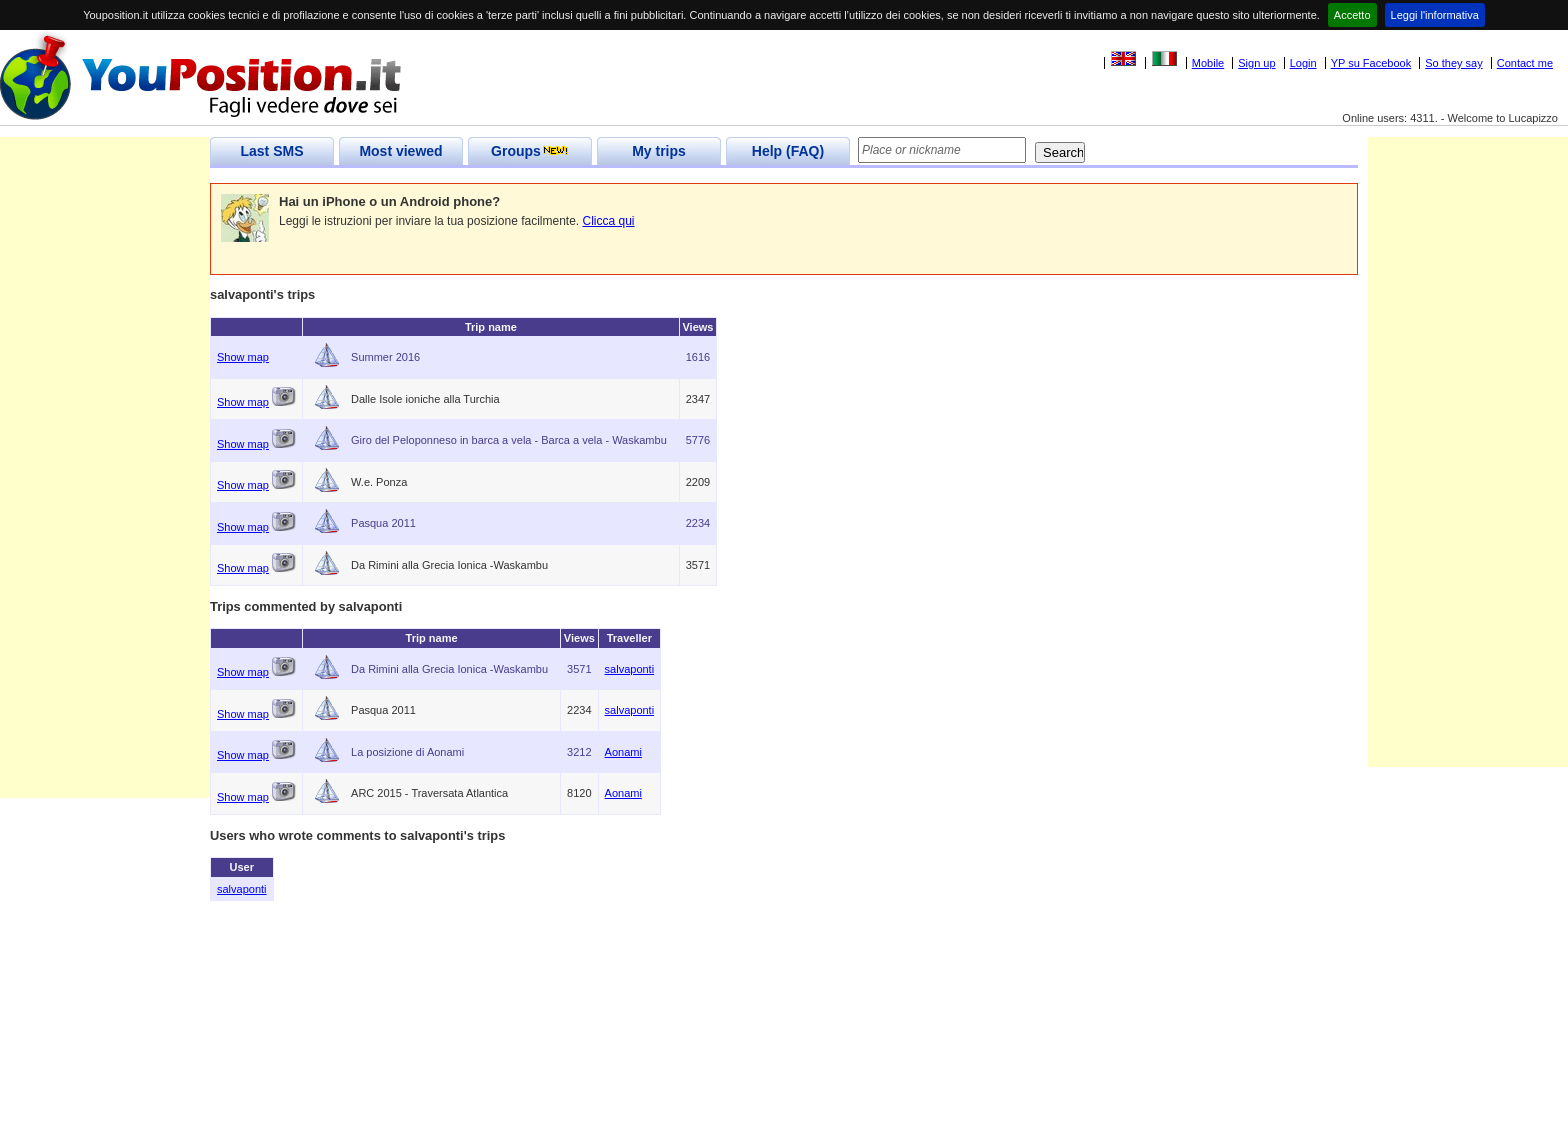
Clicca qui (609, 221)
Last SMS (271, 151)
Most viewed (400, 151)
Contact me (1525, 63)
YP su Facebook (1371, 63)
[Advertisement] (105, 498)
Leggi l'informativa (1435, 15)
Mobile (1208, 63)
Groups (530, 151)
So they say (1453, 63)
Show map (243, 357)
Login (1303, 63)
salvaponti (630, 669)
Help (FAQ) (788, 151)
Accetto (1352, 15)
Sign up (1256, 63)
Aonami (623, 752)
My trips (659, 151)
